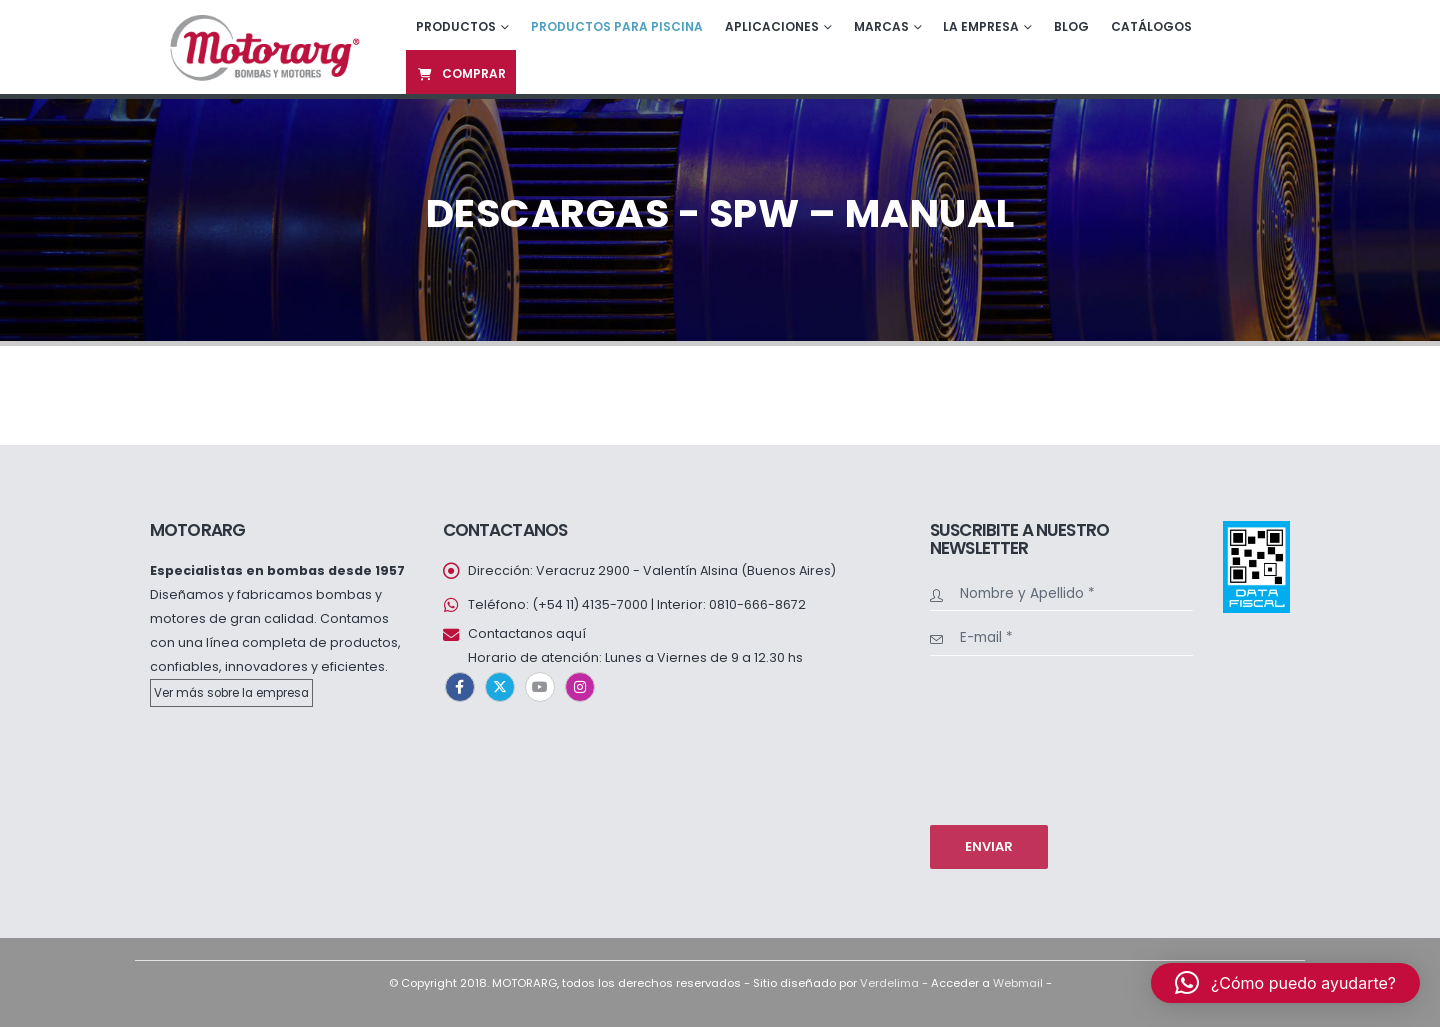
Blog (1071, 26)
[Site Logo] (262, 46)
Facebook (460, 687)
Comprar (461, 73)
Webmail (1018, 983)
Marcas (881, 26)
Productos (456, 26)
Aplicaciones (772, 26)
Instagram (580, 687)
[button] (1285, 983)
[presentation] (1012, 738)
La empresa (981, 26)
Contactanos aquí (527, 633)
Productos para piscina (617, 26)
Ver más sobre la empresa (231, 693)
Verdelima (889, 983)
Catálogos (1151, 26)
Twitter (500, 687)
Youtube (540, 687)
